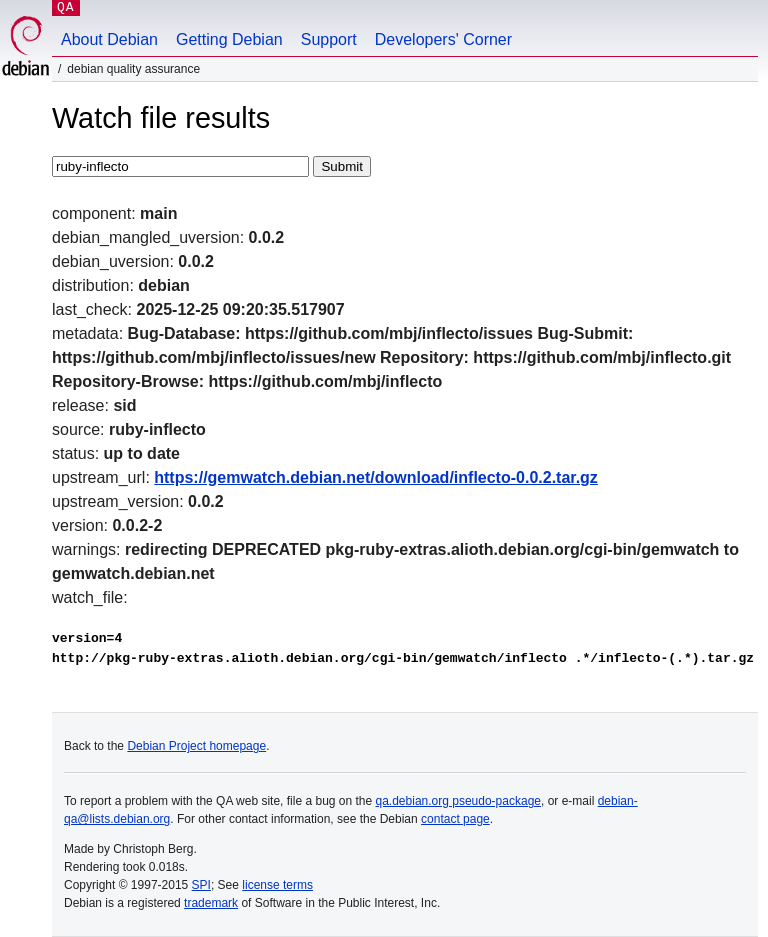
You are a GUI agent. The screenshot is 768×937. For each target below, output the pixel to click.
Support (329, 39)
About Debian (109, 39)
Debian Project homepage (196, 746)
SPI (201, 885)
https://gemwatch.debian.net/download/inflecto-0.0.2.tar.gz (376, 477)
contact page (455, 819)
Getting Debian (229, 39)
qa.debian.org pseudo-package (458, 801)
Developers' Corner (443, 39)
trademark (211, 903)
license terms (277, 885)
